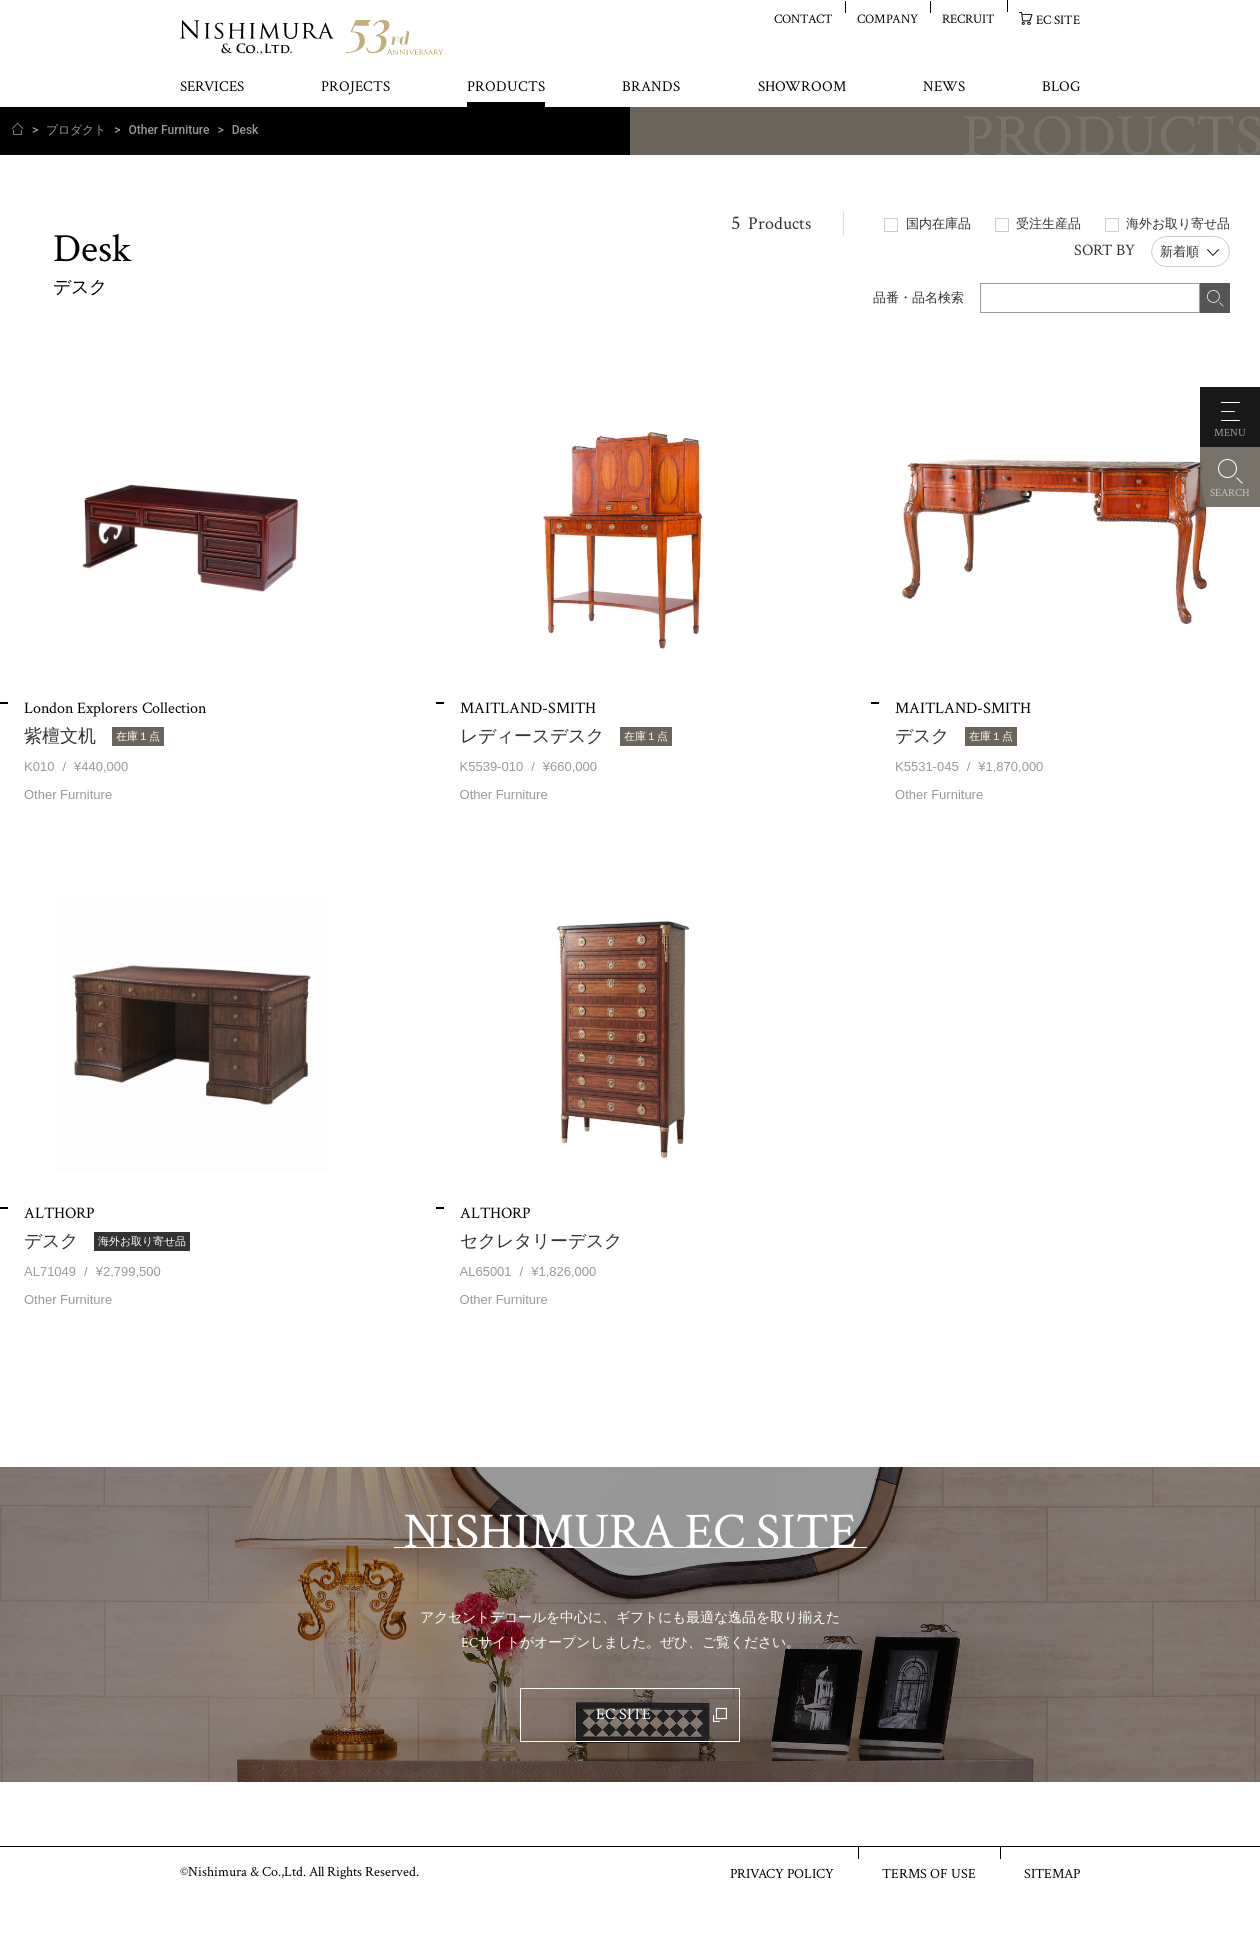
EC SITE (1058, 19)
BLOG (1061, 87)
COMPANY (887, 18)
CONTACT (803, 18)
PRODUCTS (506, 87)
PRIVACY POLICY (782, 1873)
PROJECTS (355, 87)
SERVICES (212, 87)
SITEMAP (1052, 1873)
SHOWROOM (802, 87)
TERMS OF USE (929, 1873)
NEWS (944, 87)
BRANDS (651, 87)
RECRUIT (968, 18)
